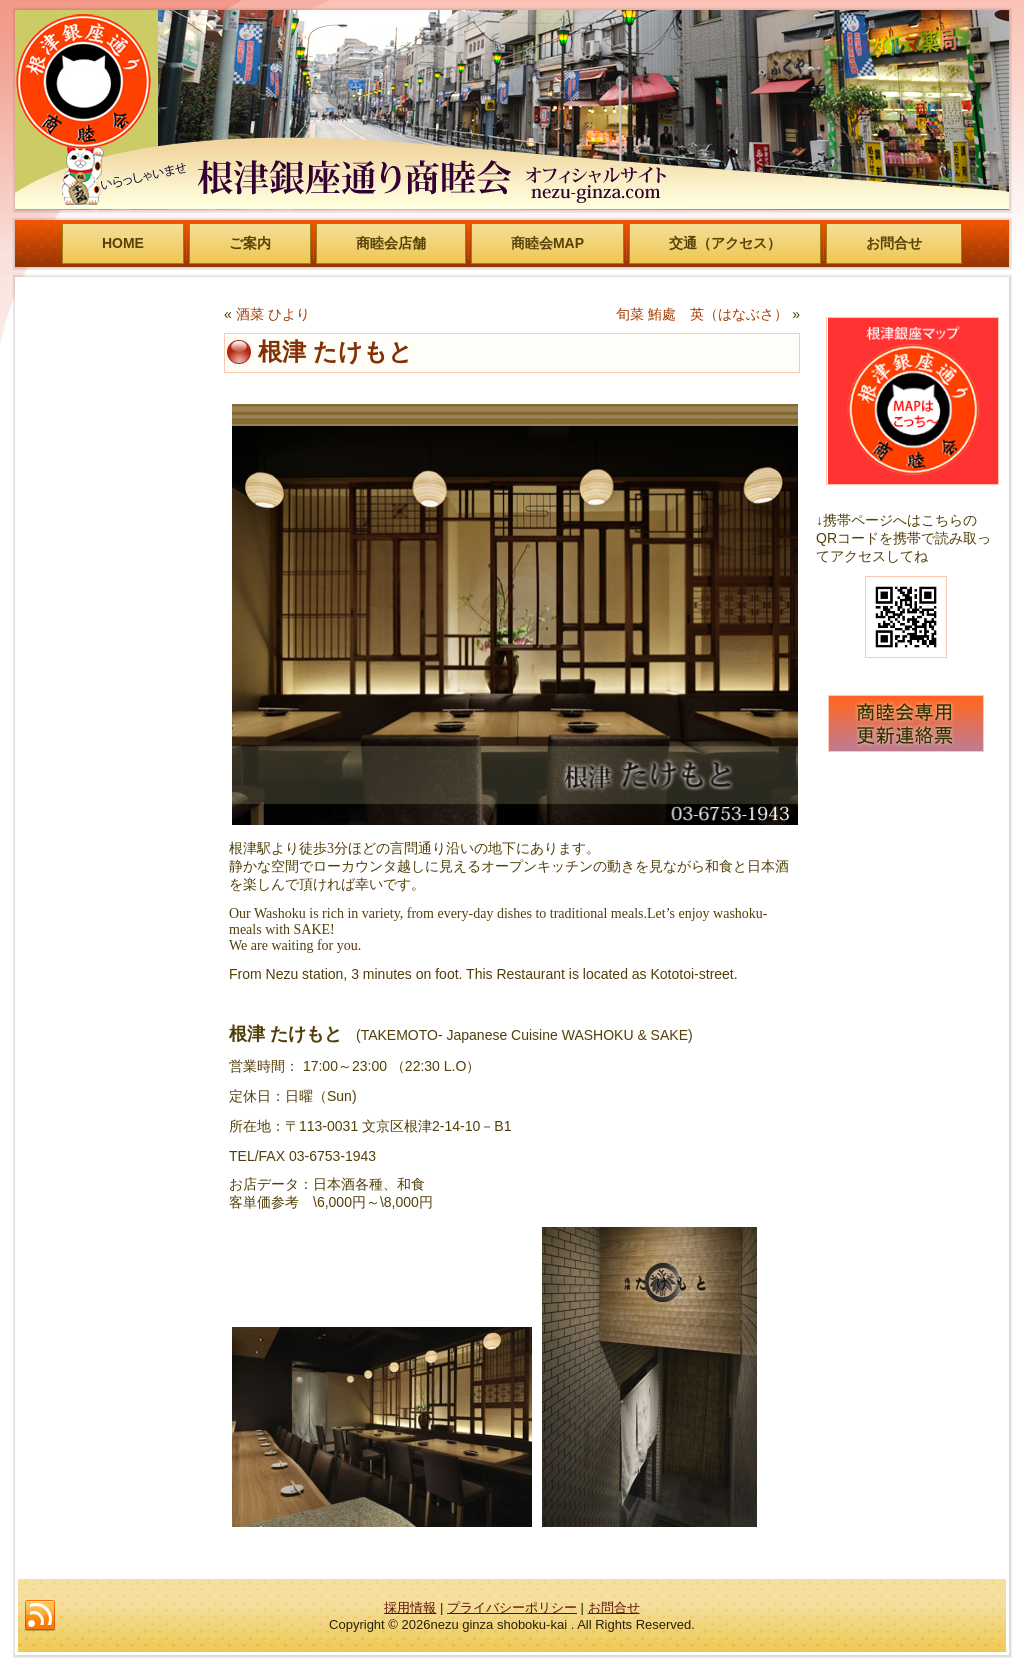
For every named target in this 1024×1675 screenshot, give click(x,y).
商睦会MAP (547, 243)
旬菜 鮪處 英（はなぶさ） (702, 314)
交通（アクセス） (725, 243)
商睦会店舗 (391, 243)
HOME (123, 243)
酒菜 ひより (273, 314)
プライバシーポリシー (512, 1607)
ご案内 (250, 243)
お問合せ (894, 243)
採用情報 (410, 1607)
